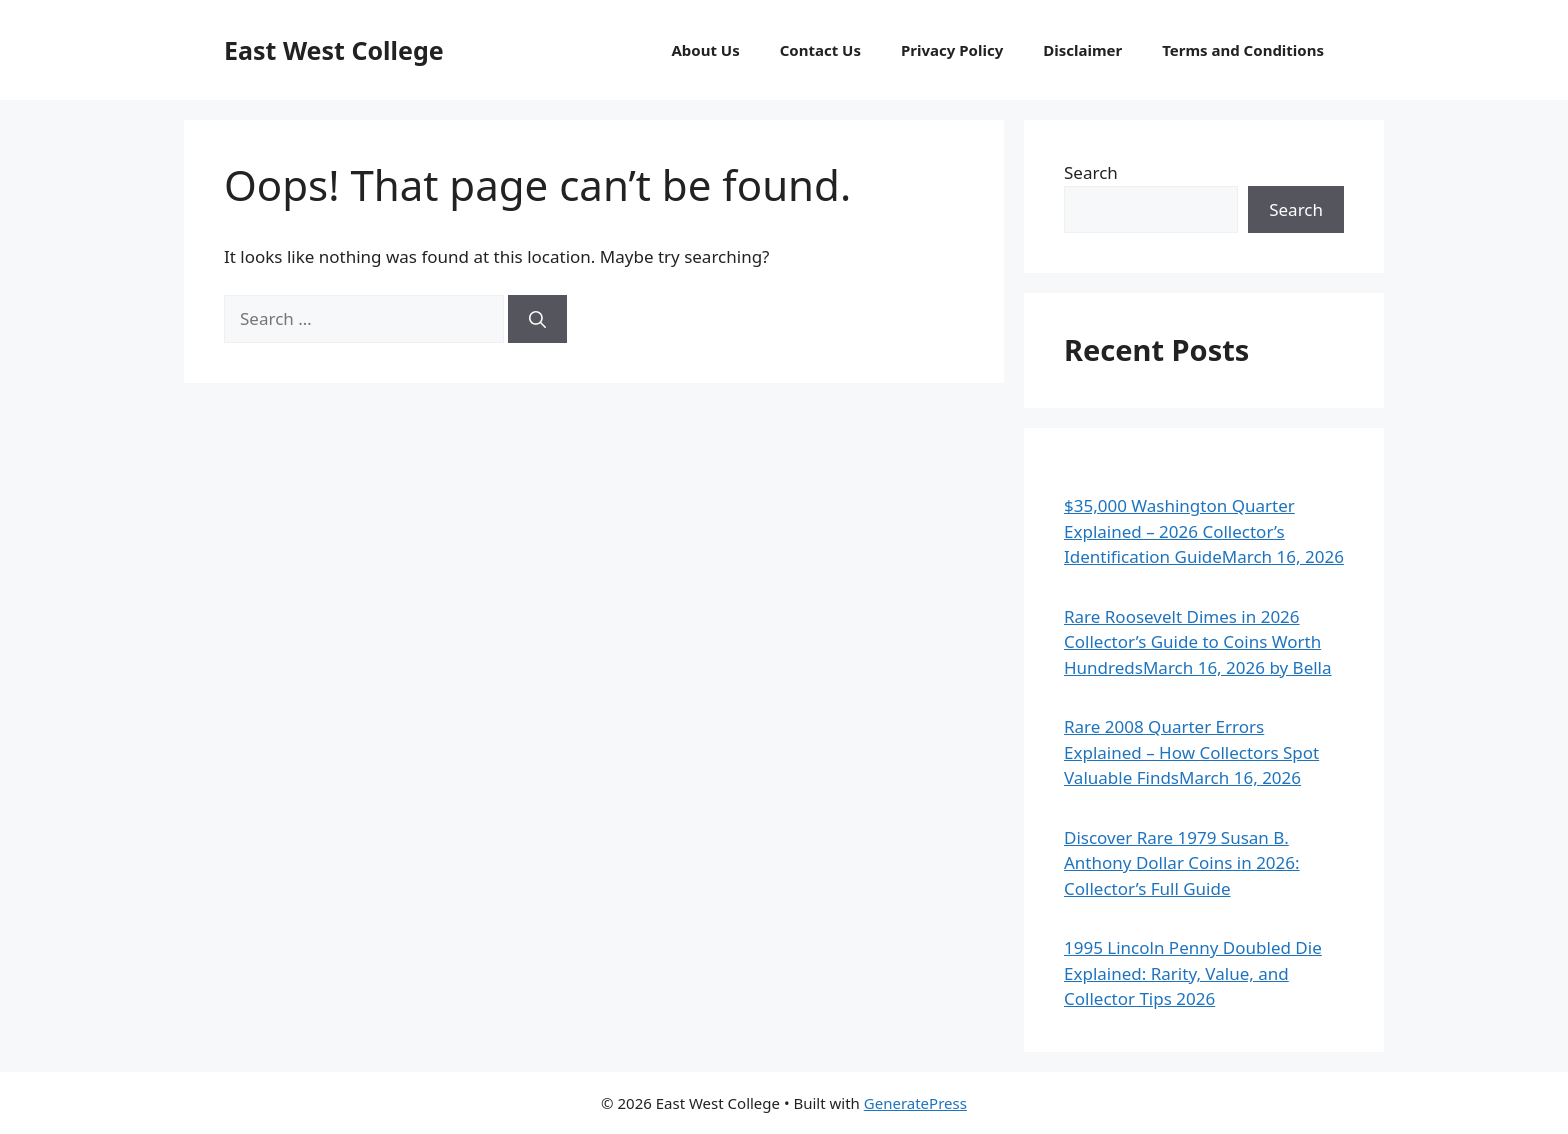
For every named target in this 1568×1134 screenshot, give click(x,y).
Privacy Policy (952, 50)
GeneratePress (915, 1103)
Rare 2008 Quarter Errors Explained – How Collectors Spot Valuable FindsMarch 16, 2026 (1191, 752)
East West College (334, 50)
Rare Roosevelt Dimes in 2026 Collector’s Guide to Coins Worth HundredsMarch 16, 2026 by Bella (1198, 642)
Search (1091, 172)
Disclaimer (1082, 50)
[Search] (537, 319)
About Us (705, 50)
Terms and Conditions (1243, 50)
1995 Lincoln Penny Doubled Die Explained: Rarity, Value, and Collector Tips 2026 (1193, 973)
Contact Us (820, 50)
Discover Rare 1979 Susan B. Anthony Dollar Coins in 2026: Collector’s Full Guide (1182, 863)
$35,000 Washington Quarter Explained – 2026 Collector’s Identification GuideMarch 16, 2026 (1204, 531)
